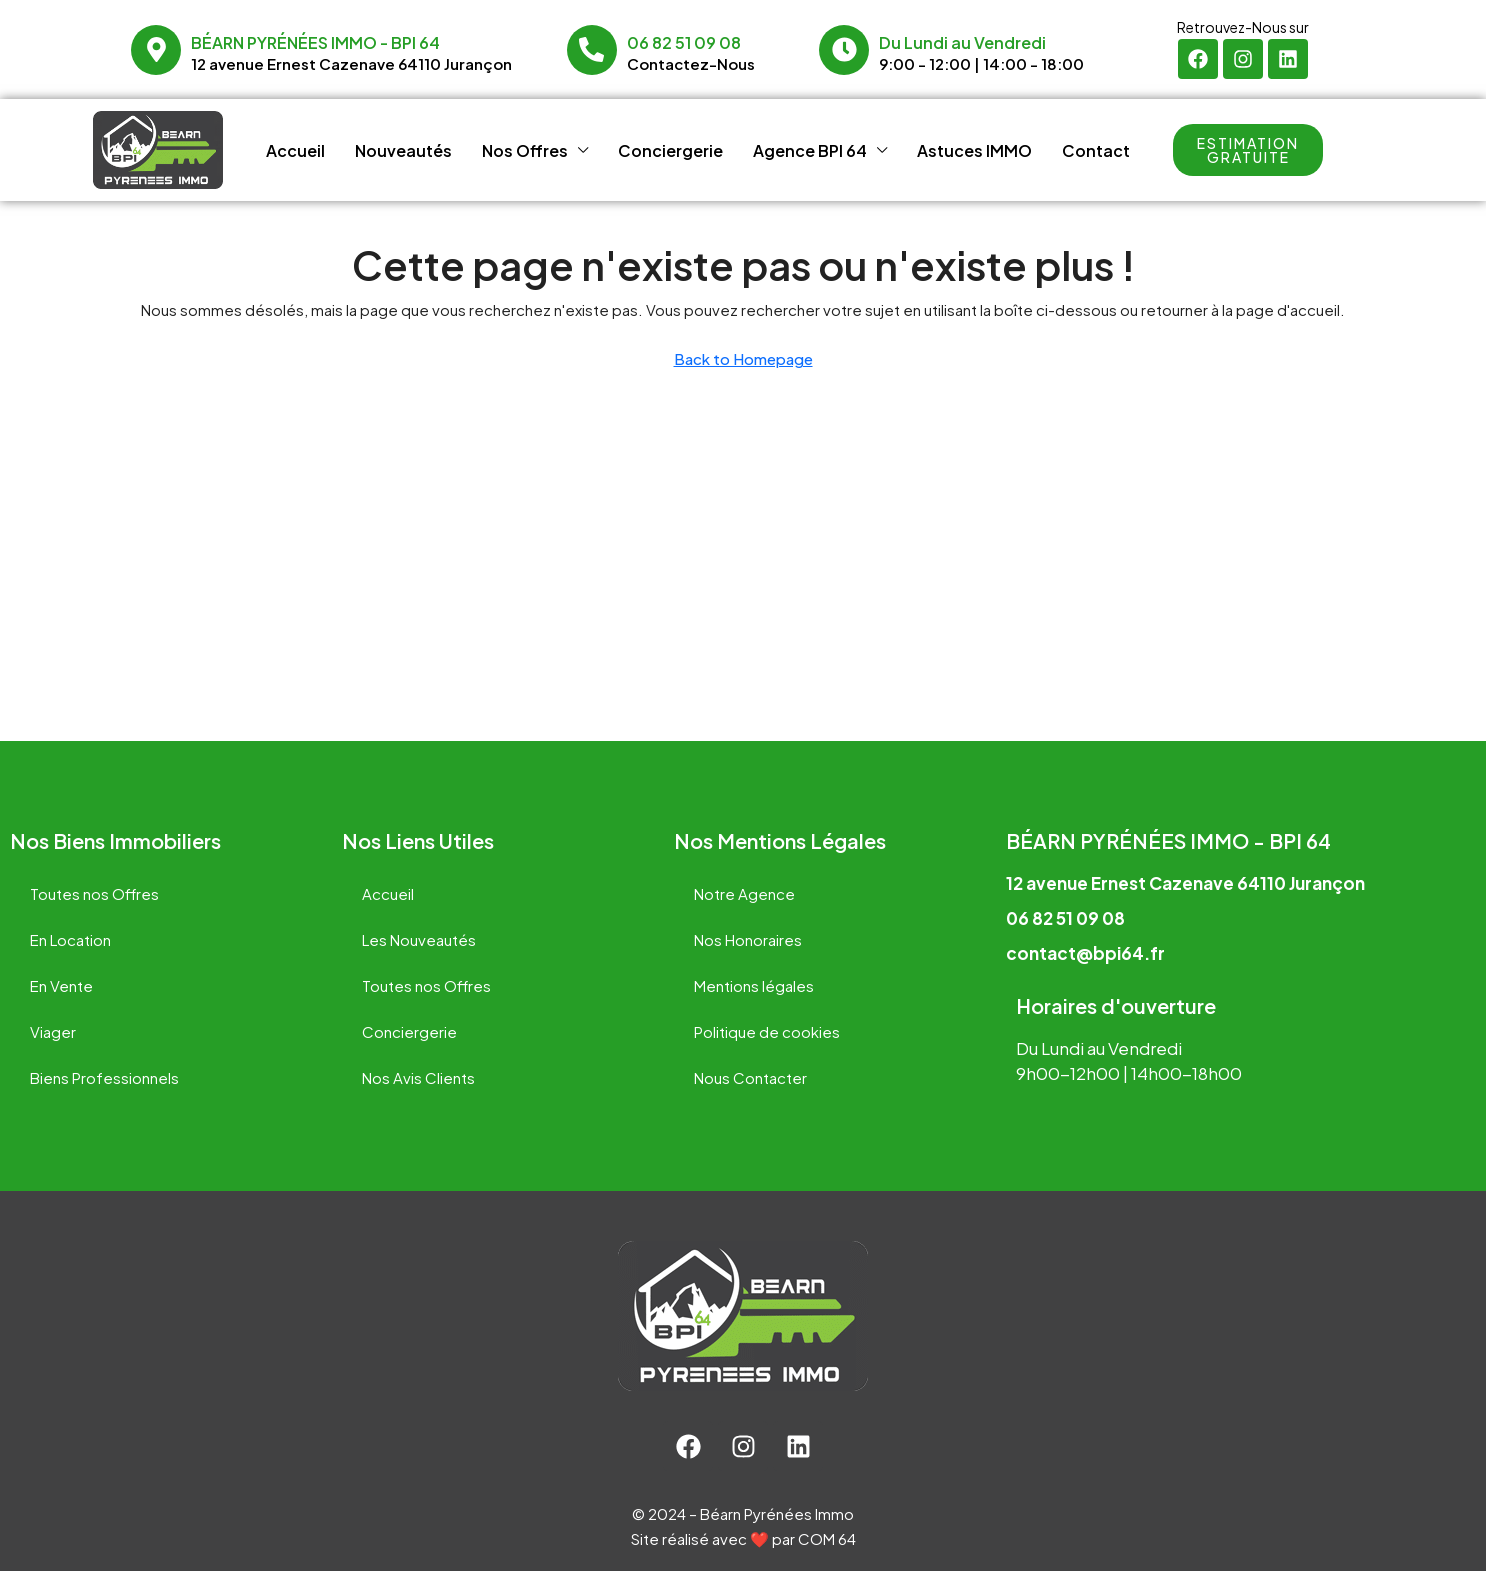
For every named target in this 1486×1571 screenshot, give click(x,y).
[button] (1248, 150)
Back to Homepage (743, 358)
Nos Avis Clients (418, 1077)
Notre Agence (744, 893)
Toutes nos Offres (94, 893)
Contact (1096, 150)
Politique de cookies (767, 1031)
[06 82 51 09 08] (592, 50)
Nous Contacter (750, 1077)
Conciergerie (670, 150)
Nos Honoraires (748, 939)
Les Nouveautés (419, 939)
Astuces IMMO (974, 150)
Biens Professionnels (104, 1077)
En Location (70, 939)
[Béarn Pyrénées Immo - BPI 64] (156, 50)
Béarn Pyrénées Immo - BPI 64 (315, 42)
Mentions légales (754, 985)
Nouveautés (403, 150)
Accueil (295, 150)
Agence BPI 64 (810, 150)
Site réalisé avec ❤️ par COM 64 (743, 1538)
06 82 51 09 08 (684, 42)
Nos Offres (525, 150)
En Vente (61, 985)
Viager (53, 1031)
